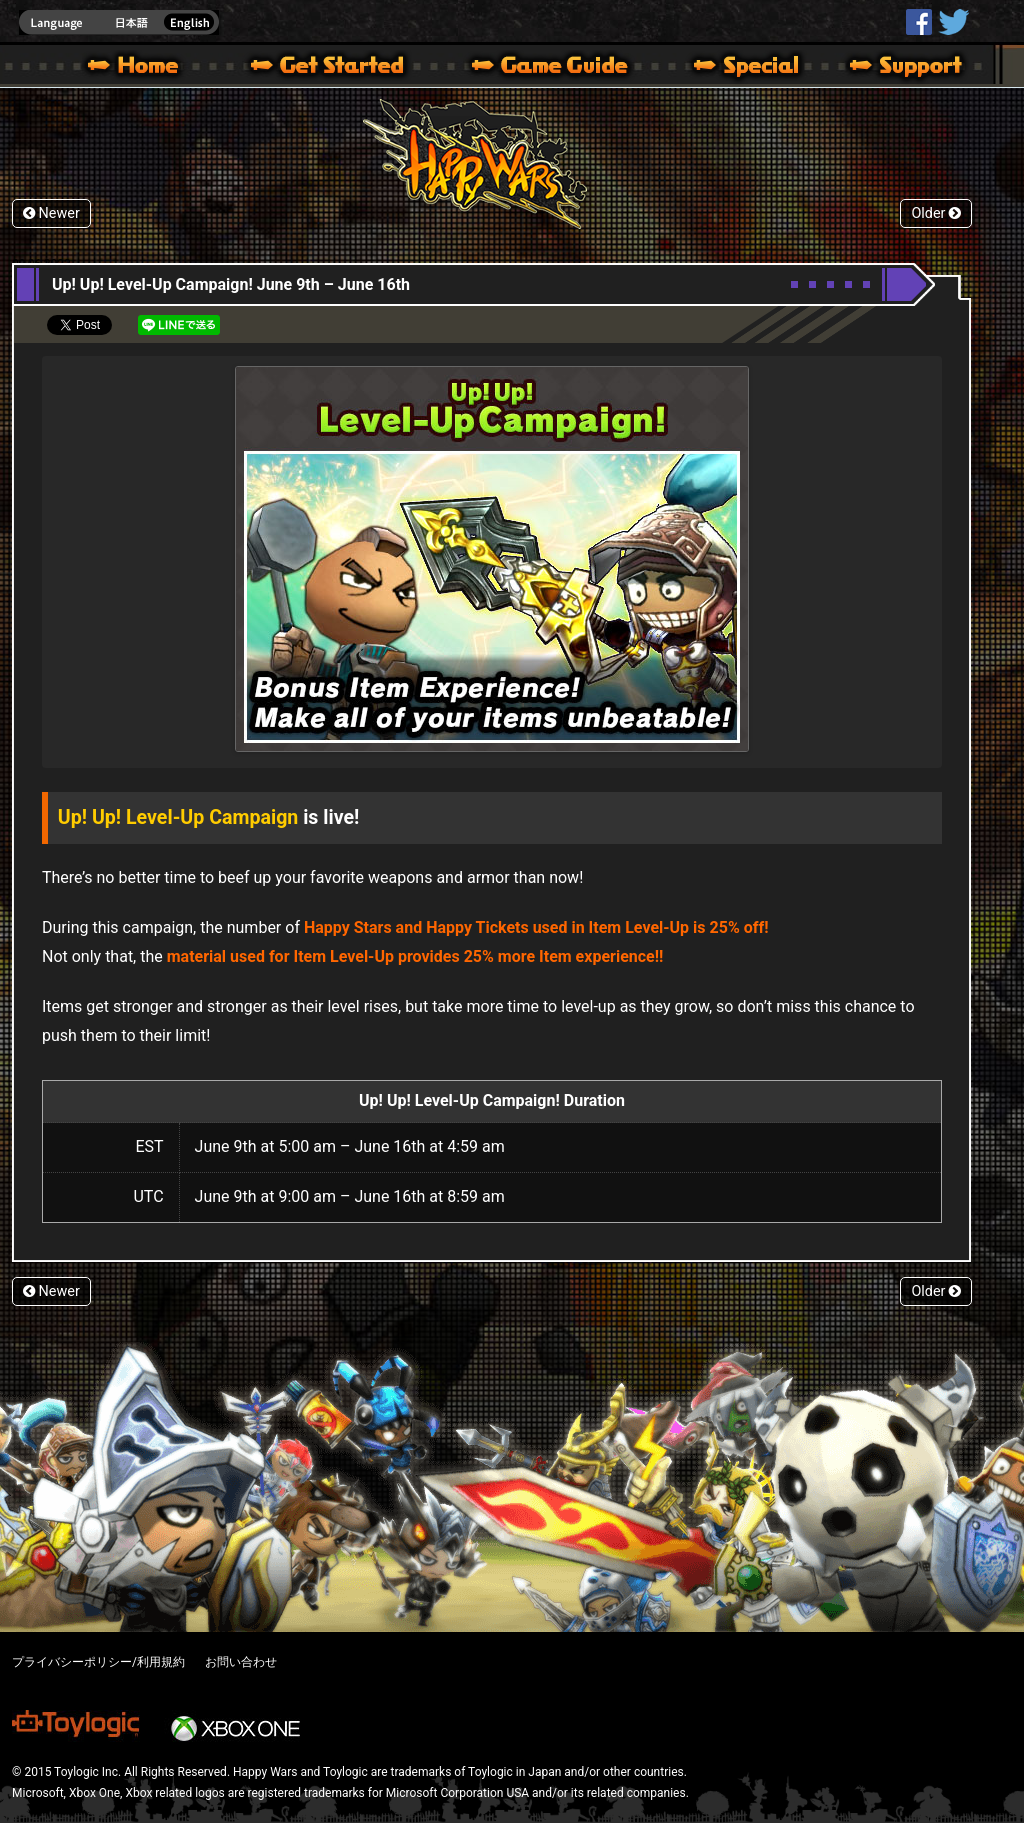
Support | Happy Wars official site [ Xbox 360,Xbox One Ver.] (889, 68)
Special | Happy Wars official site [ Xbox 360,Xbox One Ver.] (739, 68)
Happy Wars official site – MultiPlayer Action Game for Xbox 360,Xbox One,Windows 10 (137, 68)
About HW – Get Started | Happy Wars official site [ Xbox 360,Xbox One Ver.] (344, 68)
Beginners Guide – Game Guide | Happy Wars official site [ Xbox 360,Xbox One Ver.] (564, 68)
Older (936, 213)
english (119, 22)
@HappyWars (953, 22)
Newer (51, 213)
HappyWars (919, 22)
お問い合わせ (241, 1662)
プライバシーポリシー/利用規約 (98, 1662)
